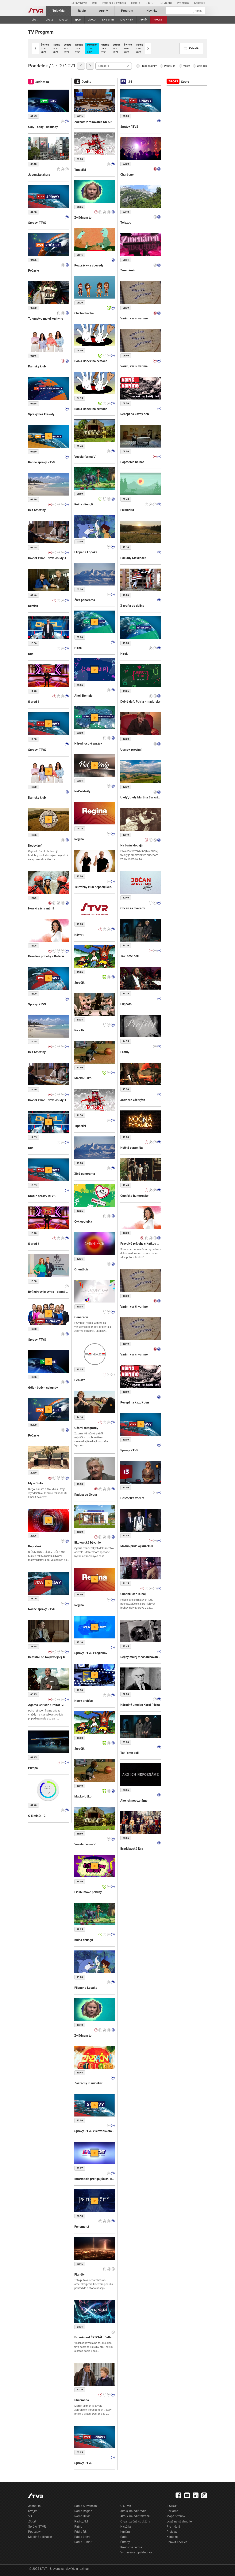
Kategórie (104, 65)
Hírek (78, 648)
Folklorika (127, 510)
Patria (78, 2526)
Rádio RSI (80, 2531)
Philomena (81, 2400)
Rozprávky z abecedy (88, 265)
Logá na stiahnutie (179, 2521)
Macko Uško (82, 1078)
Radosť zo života (85, 1494)
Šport (78, 19)
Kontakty (199, 2)
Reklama (172, 2511)
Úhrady (125, 2542)
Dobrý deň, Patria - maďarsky (140, 701)
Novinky (151, 11)
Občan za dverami (132, 908)
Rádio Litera (82, 2537)
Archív (143, 19)
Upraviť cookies (177, 2542)
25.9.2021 (67, 48)
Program (159, 19)
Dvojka (32, 2511)
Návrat (78, 935)
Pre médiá (183, 2)
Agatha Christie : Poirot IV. (46, 1705)
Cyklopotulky (83, 1221)
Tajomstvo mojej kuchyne (45, 318)
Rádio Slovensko (85, 2506)
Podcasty (34, 2531)
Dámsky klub (37, 366)
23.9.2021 (45, 48)
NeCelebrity (82, 791)
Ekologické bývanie (87, 1542)
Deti (94, 2)
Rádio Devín (82, 2516)
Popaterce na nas (132, 462)
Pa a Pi (79, 1030)
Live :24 (63, 19)
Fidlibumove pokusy (88, 1892)
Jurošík (79, 982)
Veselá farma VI (85, 457)
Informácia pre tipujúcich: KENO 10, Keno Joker (94, 2179)
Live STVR (108, 19)
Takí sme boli (129, 956)
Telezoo (125, 222)
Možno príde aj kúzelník (136, 1546)
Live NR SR (126, 19)
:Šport (32, 2521)
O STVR (125, 2506)
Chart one (127, 174)
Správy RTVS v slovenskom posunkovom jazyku (94, 2131)
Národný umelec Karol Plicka (140, 1705)
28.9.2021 (105, 48)
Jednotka (34, 2506)
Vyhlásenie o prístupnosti (137, 2552)
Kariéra (125, 2531)
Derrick (33, 606)
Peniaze (79, 1380)
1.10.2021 (139, 48)
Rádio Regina (83, 2511)
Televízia (58, 11)
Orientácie (81, 1269)
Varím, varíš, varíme (134, 318)
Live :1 (35, 19)
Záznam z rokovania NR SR (93, 122)
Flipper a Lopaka (85, 552)
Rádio (82, 11)
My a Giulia (35, 1483)
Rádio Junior (82, 2542)
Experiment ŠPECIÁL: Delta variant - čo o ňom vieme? (94, 2337)
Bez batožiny (37, 510)
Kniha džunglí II (84, 504)
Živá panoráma (84, 600)
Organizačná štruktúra (135, 2521)
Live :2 (49, 19)
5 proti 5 (33, 702)
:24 (30, 2516)
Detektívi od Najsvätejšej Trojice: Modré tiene (48, 1657)
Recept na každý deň (134, 414)
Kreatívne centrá (131, 2547)
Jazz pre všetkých (132, 1100)
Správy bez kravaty (41, 414)
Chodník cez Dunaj (133, 1594)
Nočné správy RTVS (41, 1609)
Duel (31, 654)
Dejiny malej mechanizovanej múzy (140, 1657)
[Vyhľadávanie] (185, 10)
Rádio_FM (81, 2521)
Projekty (172, 2531)
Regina (79, 839)
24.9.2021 (56, 48)
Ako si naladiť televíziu (135, 2516)
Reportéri (34, 1546)
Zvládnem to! (83, 217)
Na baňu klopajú (131, 845)
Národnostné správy (88, 743)
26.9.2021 (79, 48)
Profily (124, 1052)
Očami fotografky (86, 1428)
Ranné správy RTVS (41, 462)
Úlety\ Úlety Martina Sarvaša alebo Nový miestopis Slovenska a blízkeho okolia (140, 797)
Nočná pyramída (131, 1148)
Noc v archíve (83, 1701)
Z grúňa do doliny (132, 606)
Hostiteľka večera (132, 1498)
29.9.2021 (116, 48)
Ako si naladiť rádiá (133, 2511)
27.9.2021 (92, 48)
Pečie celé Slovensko (114, 2)
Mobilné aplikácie (40, 2537)
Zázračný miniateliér (88, 2083)
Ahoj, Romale (83, 695)
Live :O (92, 19)
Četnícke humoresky (134, 1196)
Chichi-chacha (84, 313)
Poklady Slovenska (133, 558)
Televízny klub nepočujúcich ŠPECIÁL (94, 887)
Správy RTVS (37, 223)
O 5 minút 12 (36, 1816)
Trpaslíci (80, 170)
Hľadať (198, 10)
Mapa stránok (176, 2516)
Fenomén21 (82, 2226)
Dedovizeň (35, 845)
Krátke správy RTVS (42, 1196)
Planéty (79, 2274)
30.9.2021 (128, 48)
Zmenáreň (127, 270)
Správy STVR (79, 2)
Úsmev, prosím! (130, 749)
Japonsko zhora (39, 175)
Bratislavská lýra (131, 1848)
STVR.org (166, 2)
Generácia (81, 1317)
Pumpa (33, 1768)
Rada (123, 2537)
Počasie (33, 270)
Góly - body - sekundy (43, 127)
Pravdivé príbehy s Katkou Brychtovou (48, 956)
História (136, 2)
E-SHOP (151, 2)
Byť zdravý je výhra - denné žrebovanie (48, 1292)
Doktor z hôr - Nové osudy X (47, 558)
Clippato (126, 1004)
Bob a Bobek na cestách (90, 361)
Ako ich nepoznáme (134, 1800)
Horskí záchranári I (41, 908)
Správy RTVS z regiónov (90, 1653)
